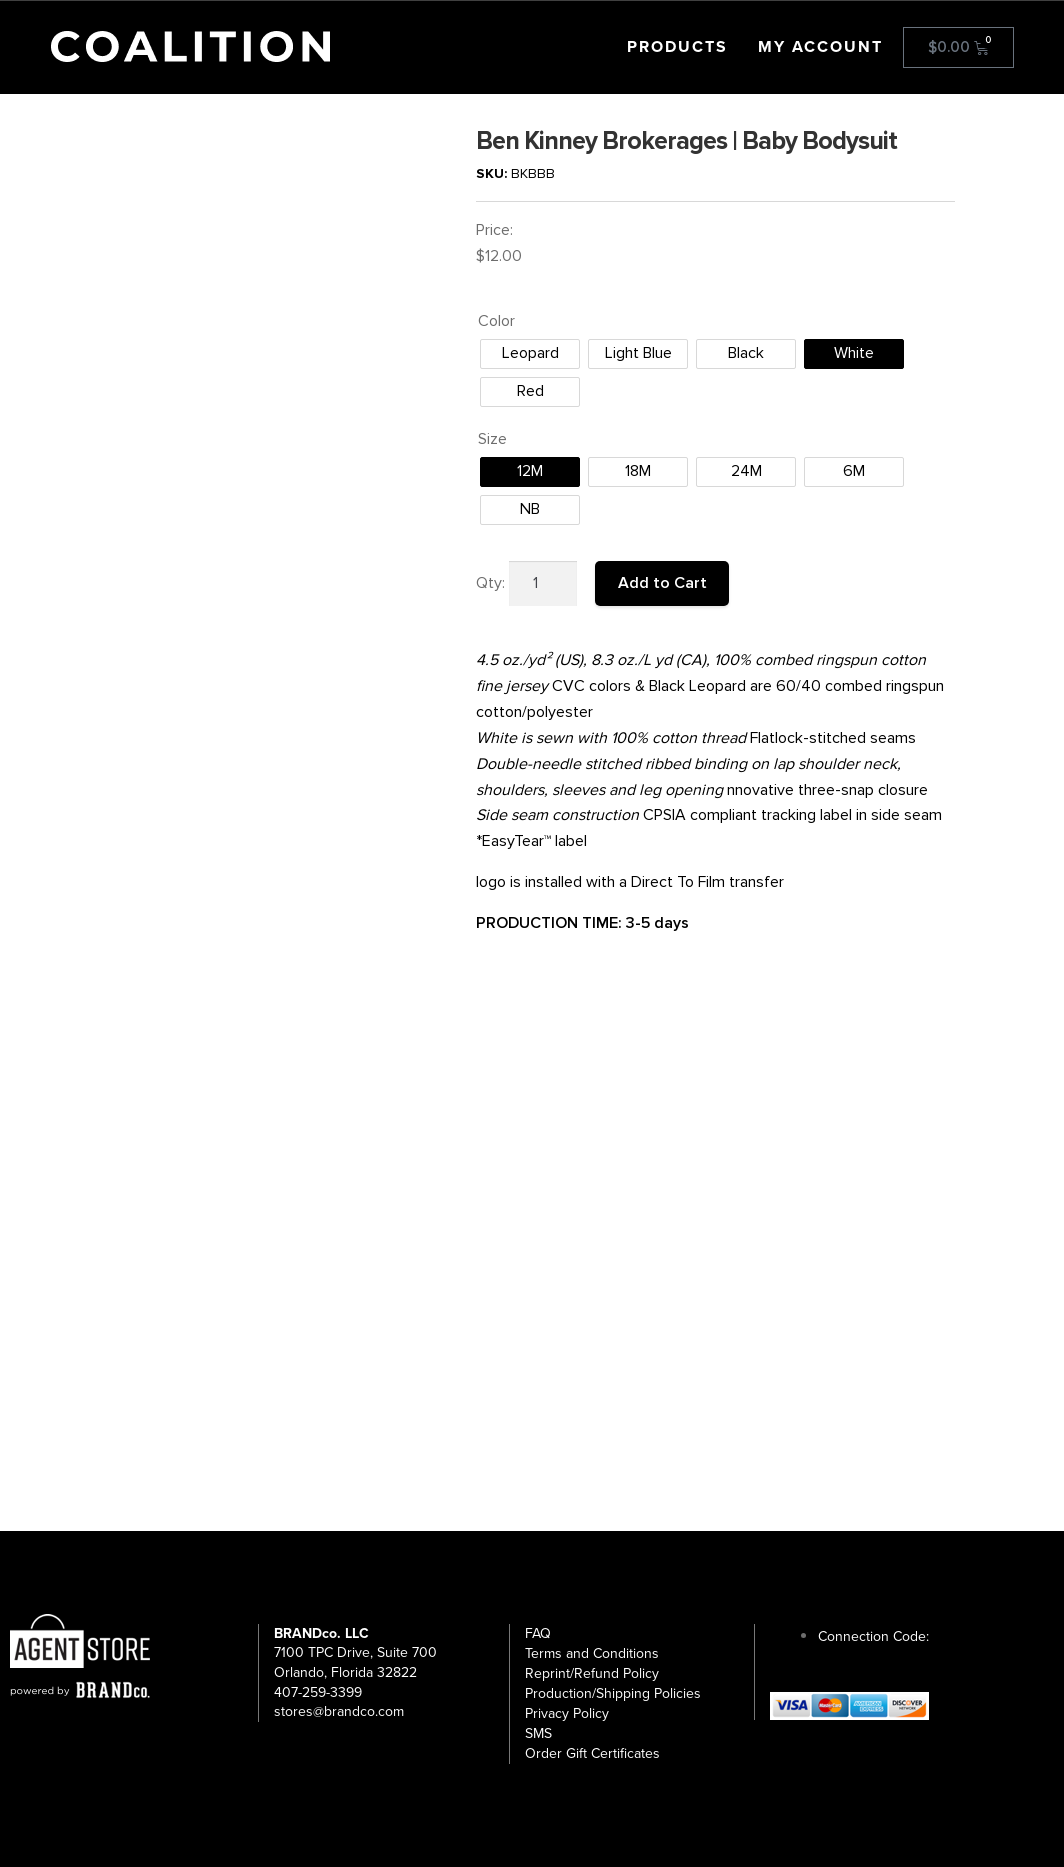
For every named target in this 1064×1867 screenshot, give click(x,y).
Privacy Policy (567, 1713)
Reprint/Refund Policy (592, 1673)
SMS (538, 1733)
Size (492, 439)
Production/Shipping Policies (613, 1693)
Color (496, 321)
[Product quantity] (543, 584)
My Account (820, 47)
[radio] (530, 354)
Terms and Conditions (592, 1653)
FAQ (538, 1633)
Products (677, 47)
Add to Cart (662, 583)
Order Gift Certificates (592, 1753)
